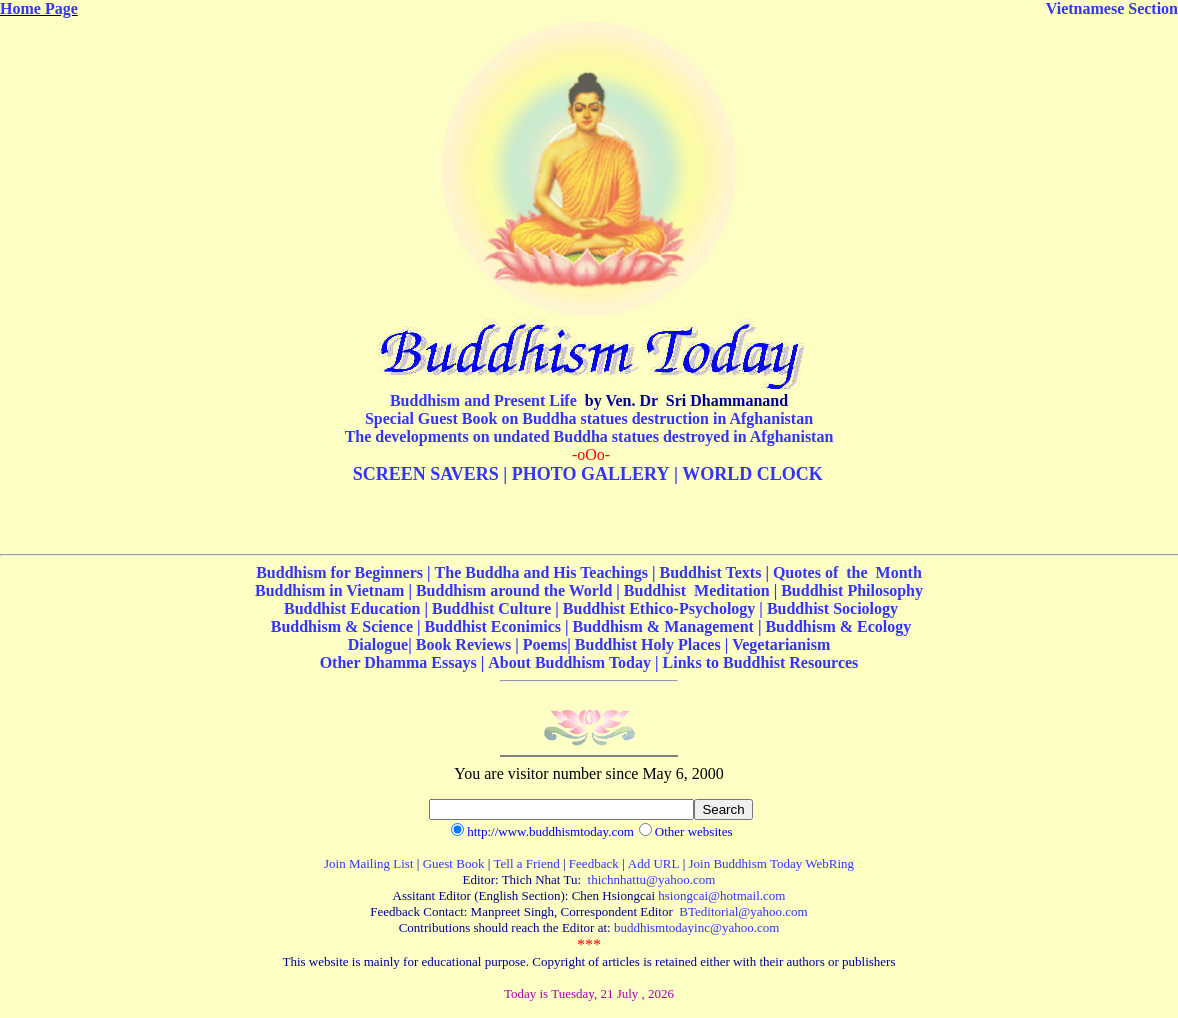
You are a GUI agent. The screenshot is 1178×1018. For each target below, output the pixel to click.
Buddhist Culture (491, 608)
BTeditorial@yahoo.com (743, 911)
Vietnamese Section (1112, 8)
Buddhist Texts (711, 572)
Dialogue (378, 644)
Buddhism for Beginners (341, 572)
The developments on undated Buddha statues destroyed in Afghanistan (589, 436)
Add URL (654, 863)
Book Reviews (464, 644)
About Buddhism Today (569, 662)
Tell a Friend (527, 863)
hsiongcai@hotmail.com (721, 895)
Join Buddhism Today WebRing (772, 863)
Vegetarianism (781, 644)
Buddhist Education (352, 608)
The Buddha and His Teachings (543, 572)
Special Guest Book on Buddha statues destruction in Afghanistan (589, 418)
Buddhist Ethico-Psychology (659, 608)
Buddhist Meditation (697, 590)
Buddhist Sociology (832, 608)
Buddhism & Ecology (838, 626)
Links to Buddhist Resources (761, 662)
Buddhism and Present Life (483, 400)
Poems (545, 644)
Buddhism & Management (663, 626)
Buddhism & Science (342, 626)
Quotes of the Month (847, 572)
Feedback (594, 863)
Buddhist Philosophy (852, 590)
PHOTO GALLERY (591, 474)
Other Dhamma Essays (398, 662)
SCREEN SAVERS (426, 474)
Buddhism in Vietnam (329, 590)
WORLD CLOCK (752, 474)
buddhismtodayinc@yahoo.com (696, 927)
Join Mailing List (369, 863)
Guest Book (454, 863)
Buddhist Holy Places (648, 644)
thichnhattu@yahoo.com (652, 879)
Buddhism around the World (514, 590)
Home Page (39, 8)
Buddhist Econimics (495, 626)
